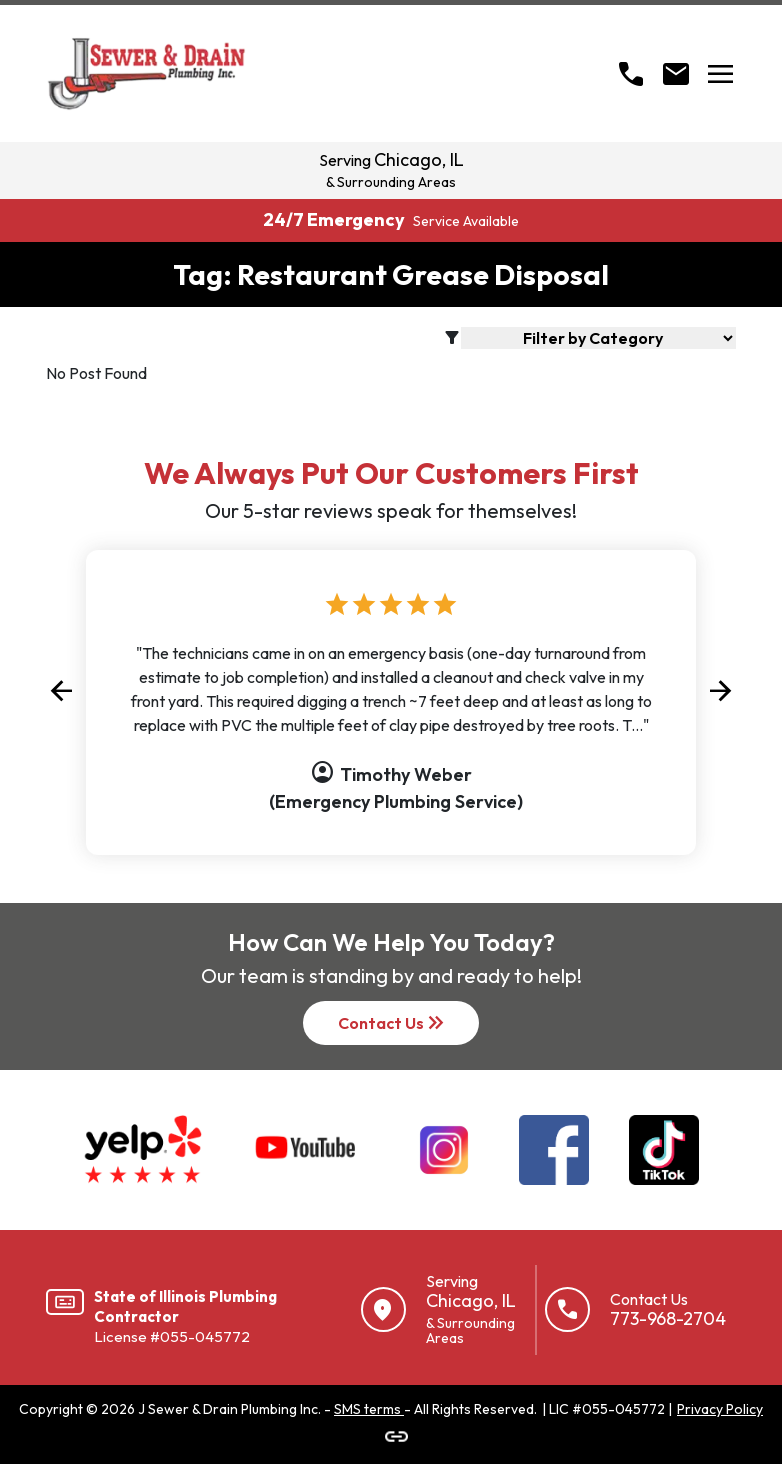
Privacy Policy (720, 1409)
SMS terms (369, 1409)
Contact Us (393, 1023)
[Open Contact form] (676, 74)
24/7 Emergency (391, 219)
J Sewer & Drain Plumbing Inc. (229, 1409)
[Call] (631, 74)
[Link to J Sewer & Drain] (396, 1436)
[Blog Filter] (598, 338)
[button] (61, 690)
